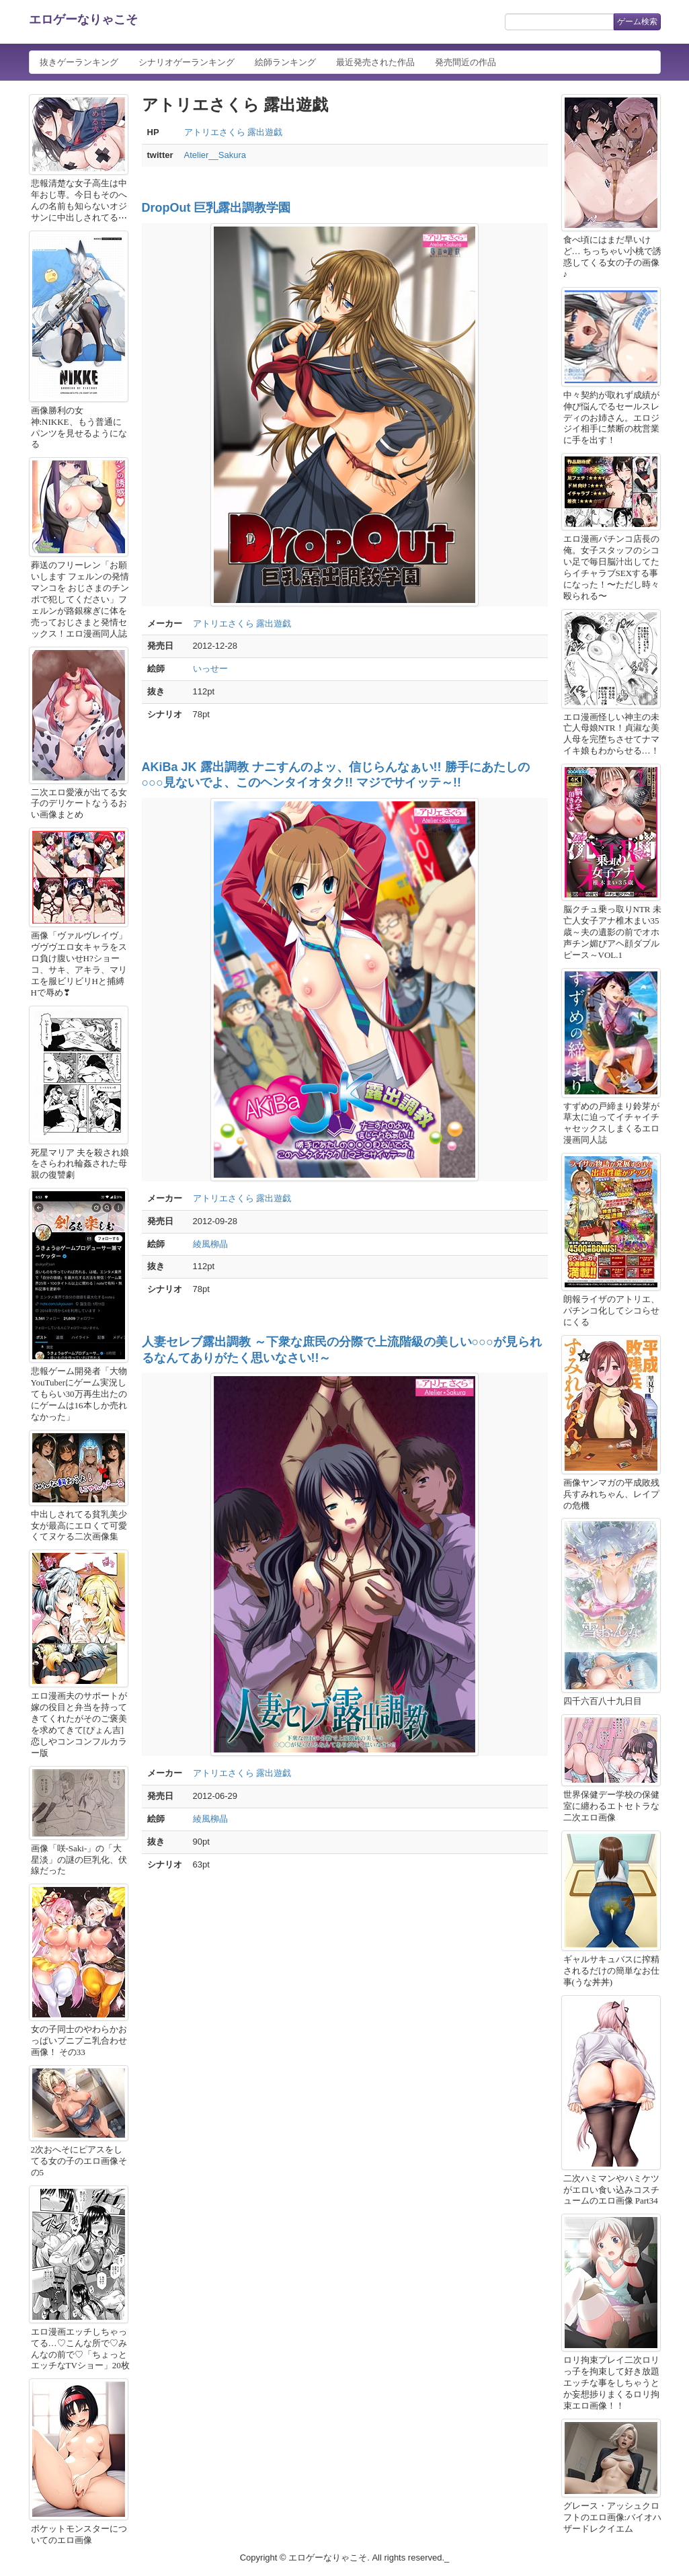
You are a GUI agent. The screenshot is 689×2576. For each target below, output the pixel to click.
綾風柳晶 (210, 1244)
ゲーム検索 (637, 21)
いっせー (210, 668)
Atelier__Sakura (215, 155)
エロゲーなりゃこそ (83, 19)
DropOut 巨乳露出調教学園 (216, 207)
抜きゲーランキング (79, 62)
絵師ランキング (285, 62)
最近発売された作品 (375, 62)
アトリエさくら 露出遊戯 (233, 132)
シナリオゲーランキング (186, 62)
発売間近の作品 (465, 62)
